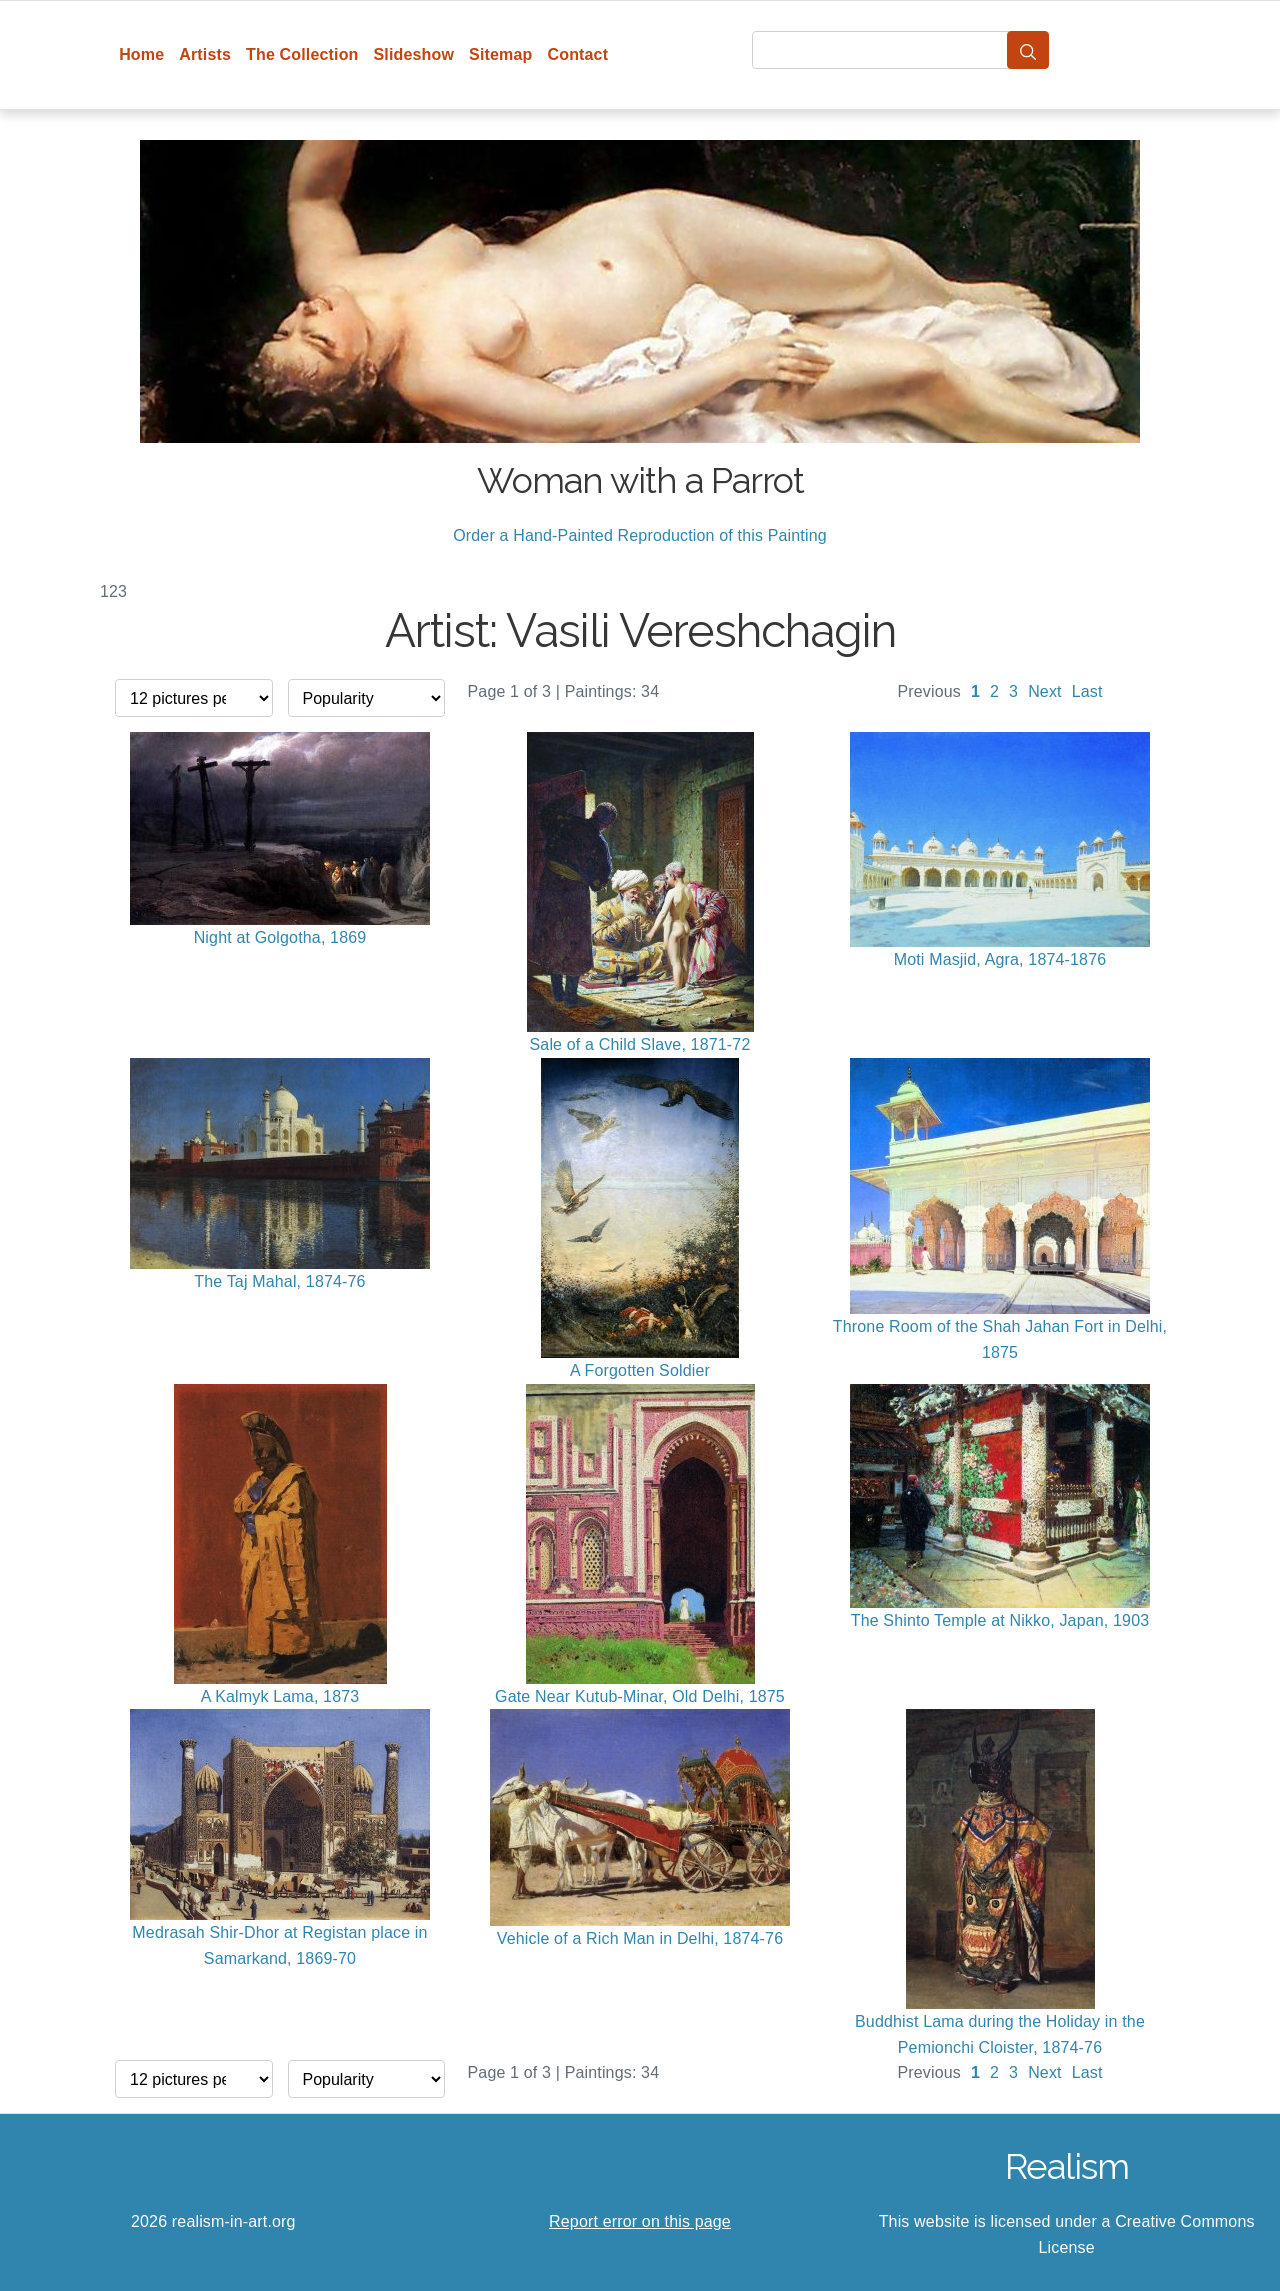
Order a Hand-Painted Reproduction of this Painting (640, 535)
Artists (205, 54)
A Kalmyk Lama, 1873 (280, 1696)
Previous (929, 691)
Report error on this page (640, 2221)
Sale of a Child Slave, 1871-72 (640, 1044)
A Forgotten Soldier (640, 1370)
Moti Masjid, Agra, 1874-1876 (1000, 959)
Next (1045, 691)
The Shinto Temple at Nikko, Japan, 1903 (1000, 1620)
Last (1087, 691)
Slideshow (414, 54)
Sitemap (500, 54)
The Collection (302, 54)
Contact (577, 54)
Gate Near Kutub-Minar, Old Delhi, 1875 (640, 1696)
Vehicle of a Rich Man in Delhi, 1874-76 (640, 1938)
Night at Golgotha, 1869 (280, 937)
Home (141, 54)
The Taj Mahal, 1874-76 (279, 1281)
